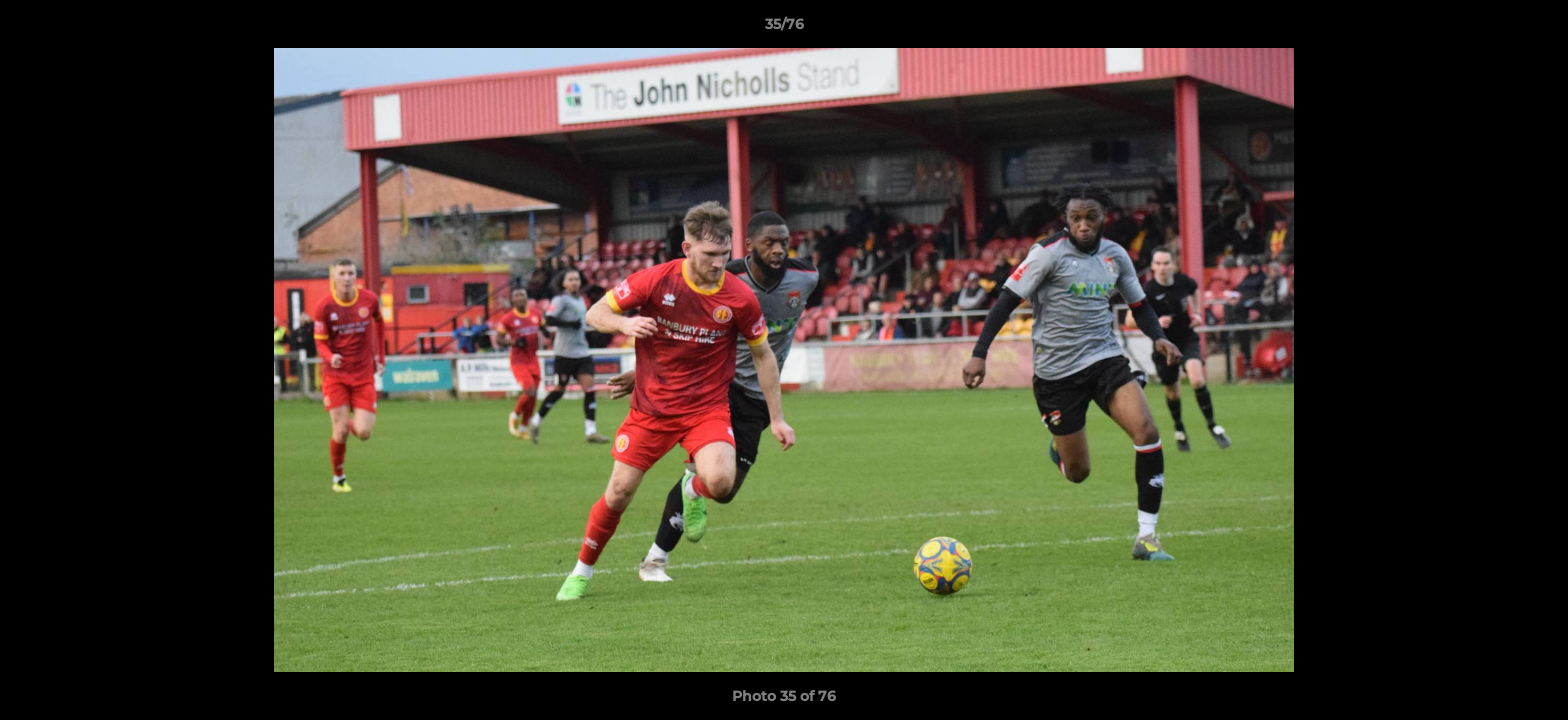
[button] (1532, 29)
